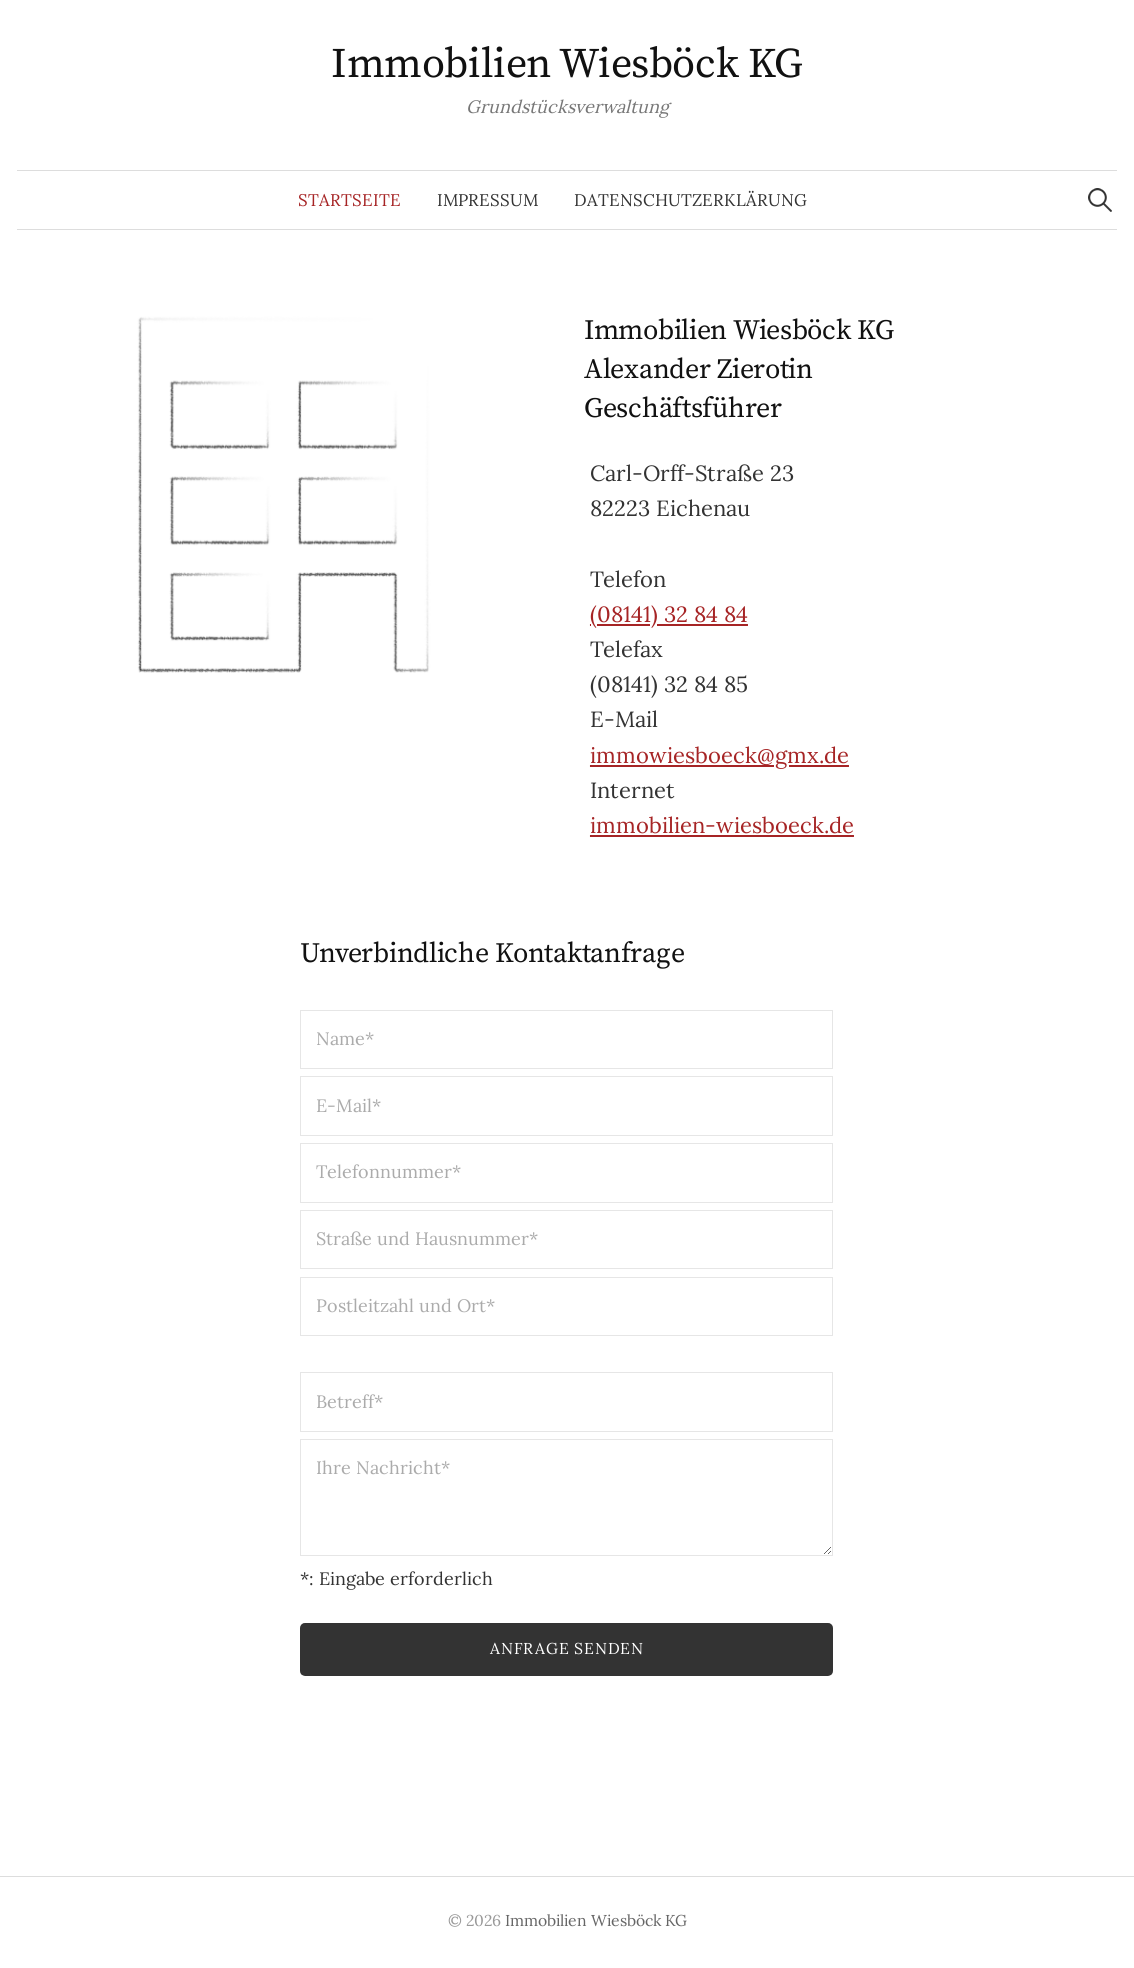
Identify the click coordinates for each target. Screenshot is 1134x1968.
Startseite (349, 200)
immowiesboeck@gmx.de (719, 755)
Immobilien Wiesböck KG (567, 64)
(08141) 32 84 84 (669, 614)
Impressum (487, 200)
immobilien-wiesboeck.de (722, 825)
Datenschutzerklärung (690, 200)
